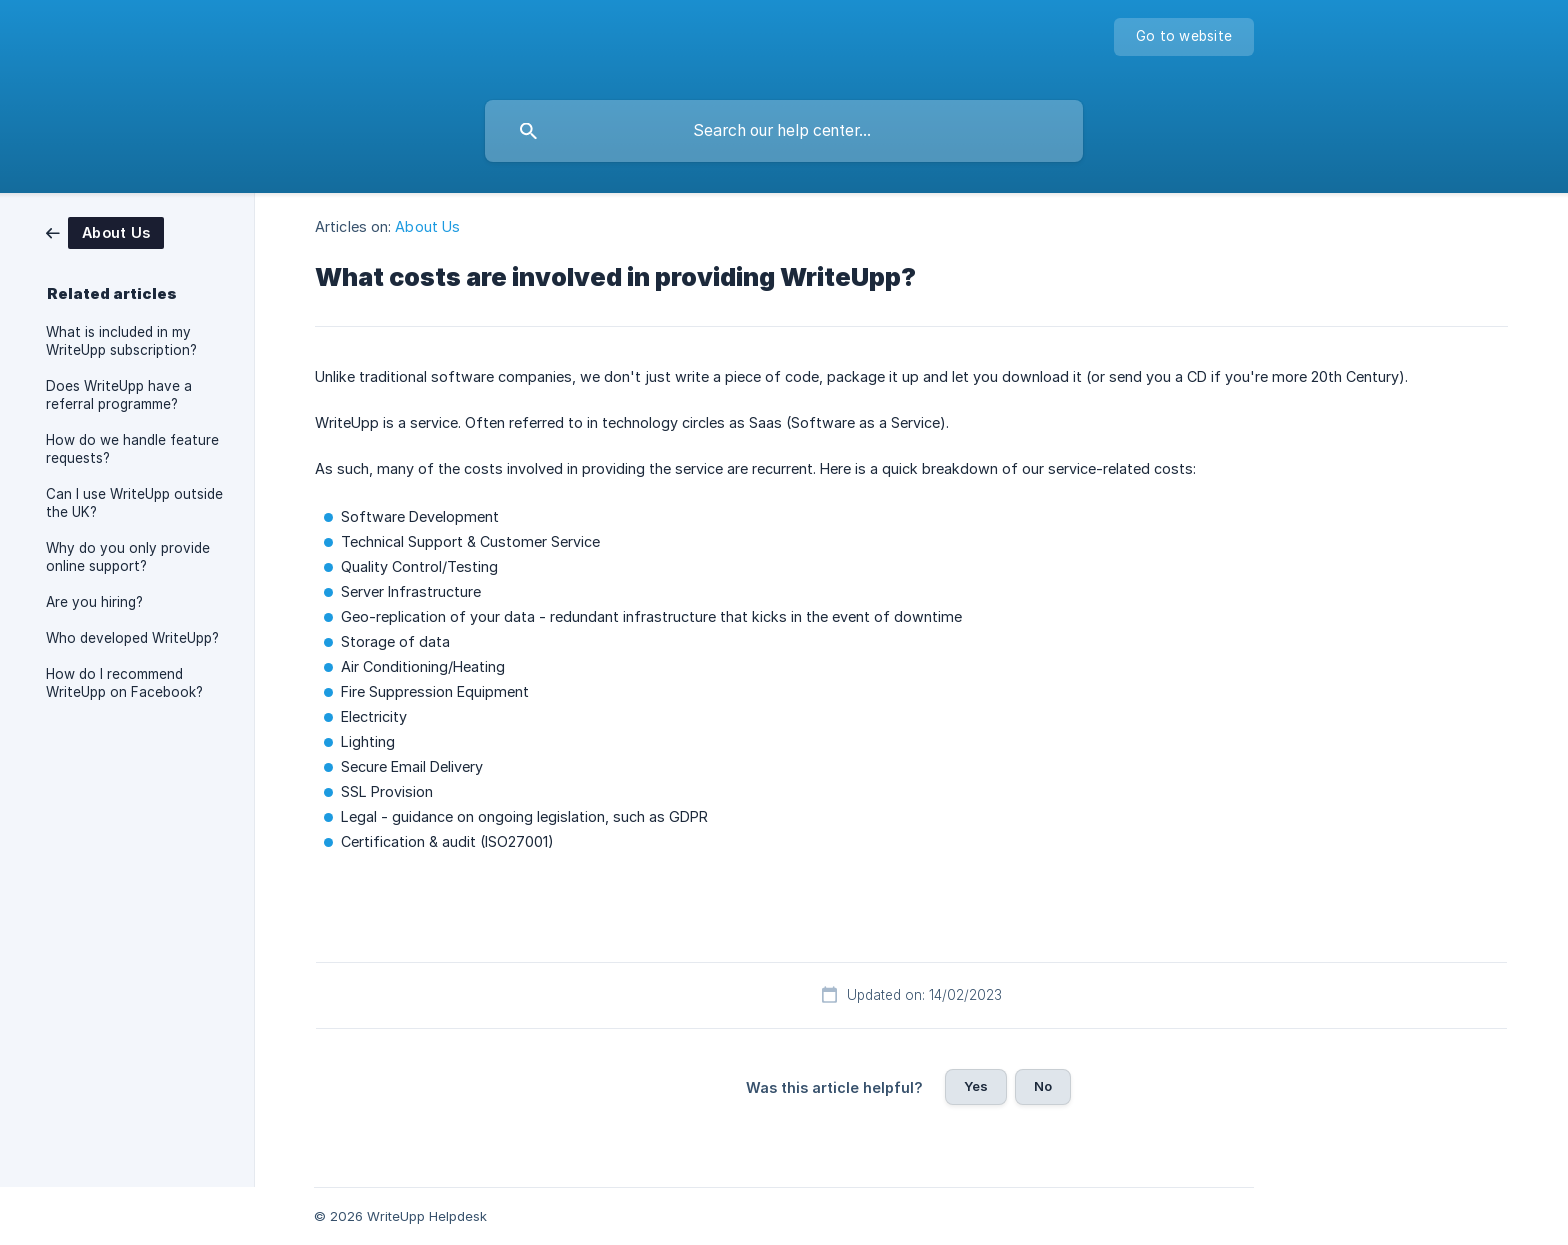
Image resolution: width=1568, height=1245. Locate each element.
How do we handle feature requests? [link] (132, 449)
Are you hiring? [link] (94, 602)
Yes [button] (976, 1086)
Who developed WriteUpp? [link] (132, 638)
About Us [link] (427, 226)
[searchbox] (784, 131)
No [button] (1043, 1086)
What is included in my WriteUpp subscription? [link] (121, 341)
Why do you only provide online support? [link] (128, 557)
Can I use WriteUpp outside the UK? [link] (134, 503)
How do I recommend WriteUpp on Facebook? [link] (124, 683)
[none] (1184, 37)
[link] (105, 231)
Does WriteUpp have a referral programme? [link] (119, 395)
